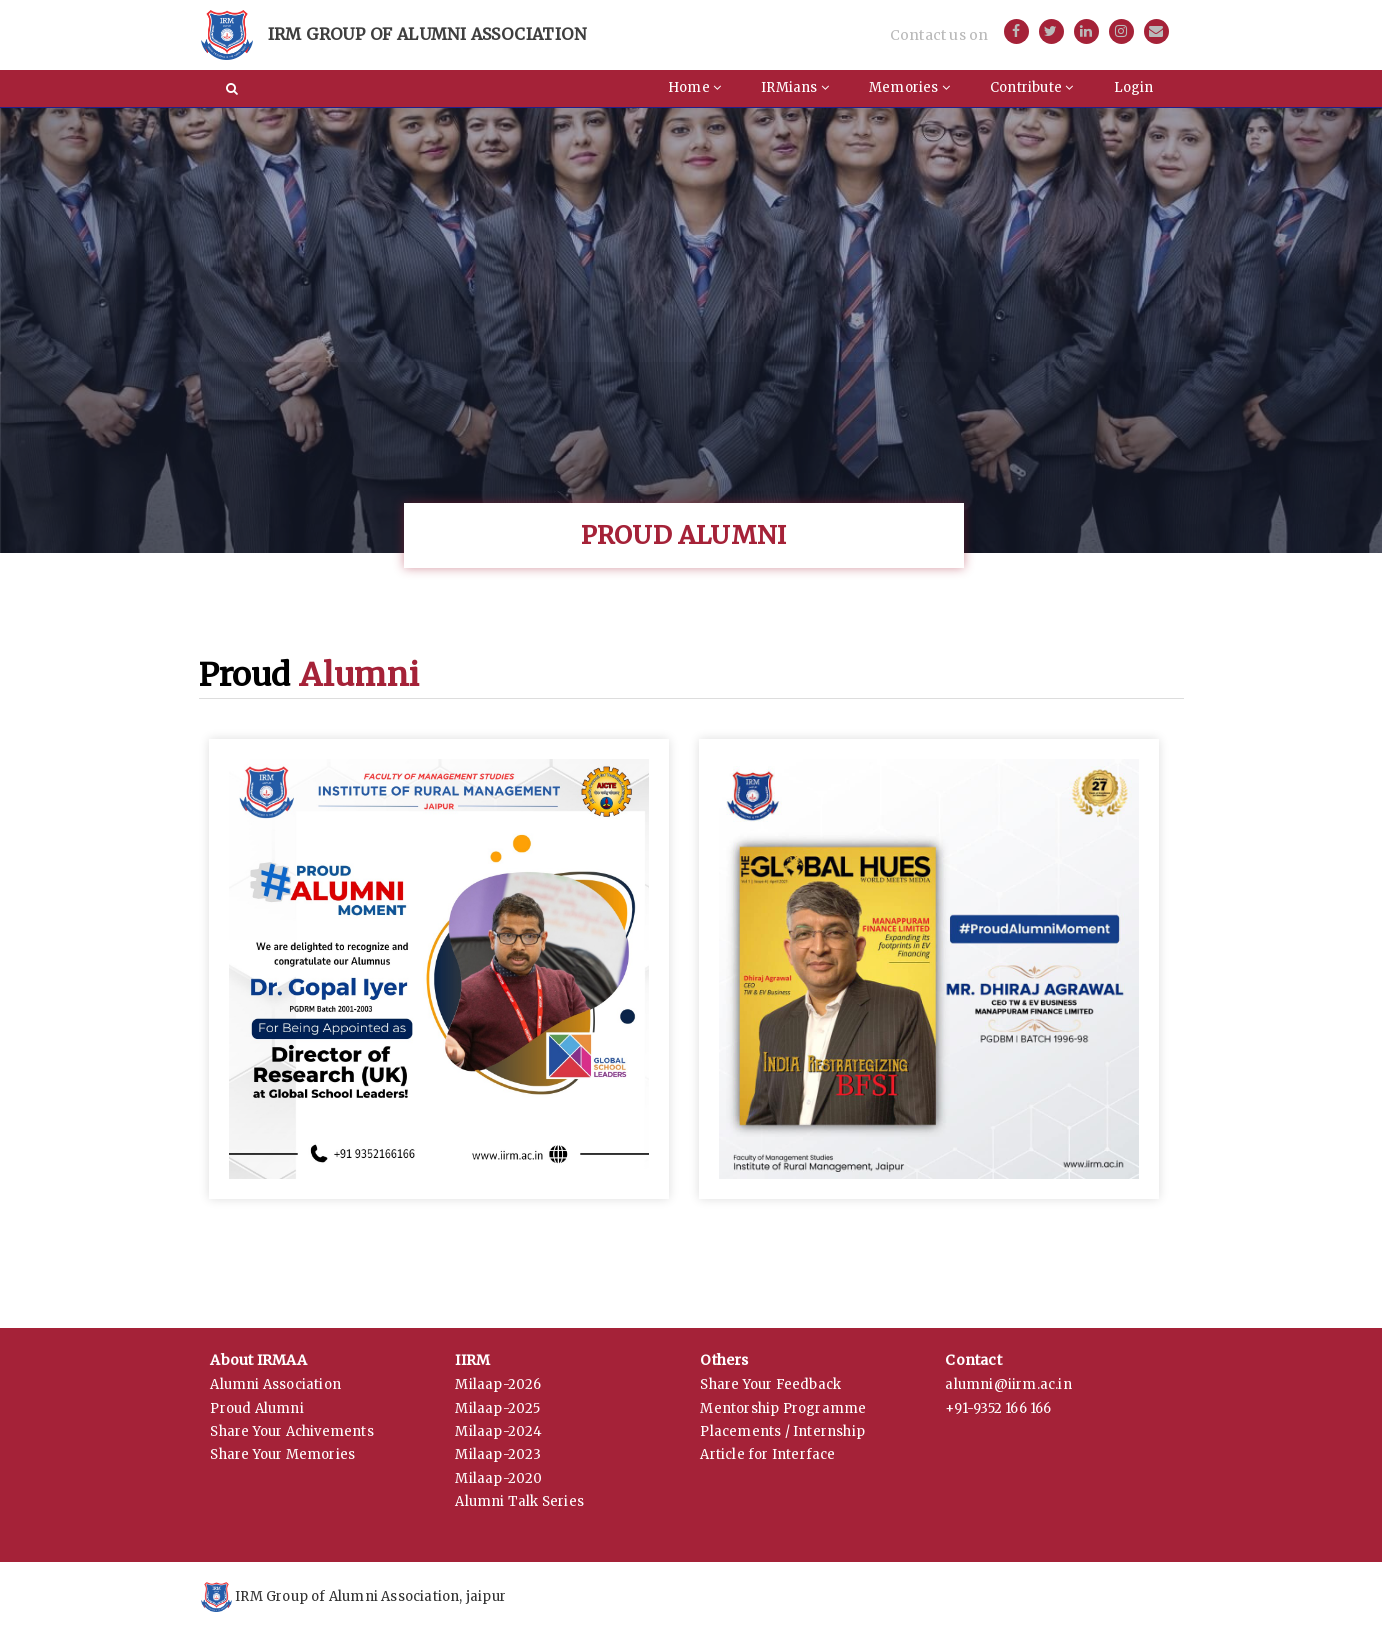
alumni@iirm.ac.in (1008, 1384)
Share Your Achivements (291, 1431)
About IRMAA (258, 1360)
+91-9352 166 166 (998, 1408)
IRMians (795, 87)
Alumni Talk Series (519, 1501)
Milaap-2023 (498, 1454)
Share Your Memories (282, 1454)
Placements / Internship (782, 1431)
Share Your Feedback (770, 1384)
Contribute (1031, 87)
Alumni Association (275, 1384)
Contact (973, 1360)
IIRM (472, 1360)
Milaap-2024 (498, 1431)
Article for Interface (767, 1454)
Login (1134, 87)
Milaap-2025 (497, 1408)
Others (724, 1360)
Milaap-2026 (498, 1384)
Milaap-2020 (498, 1478)
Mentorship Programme (783, 1408)
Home (694, 87)
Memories (909, 87)
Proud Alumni (256, 1408)
